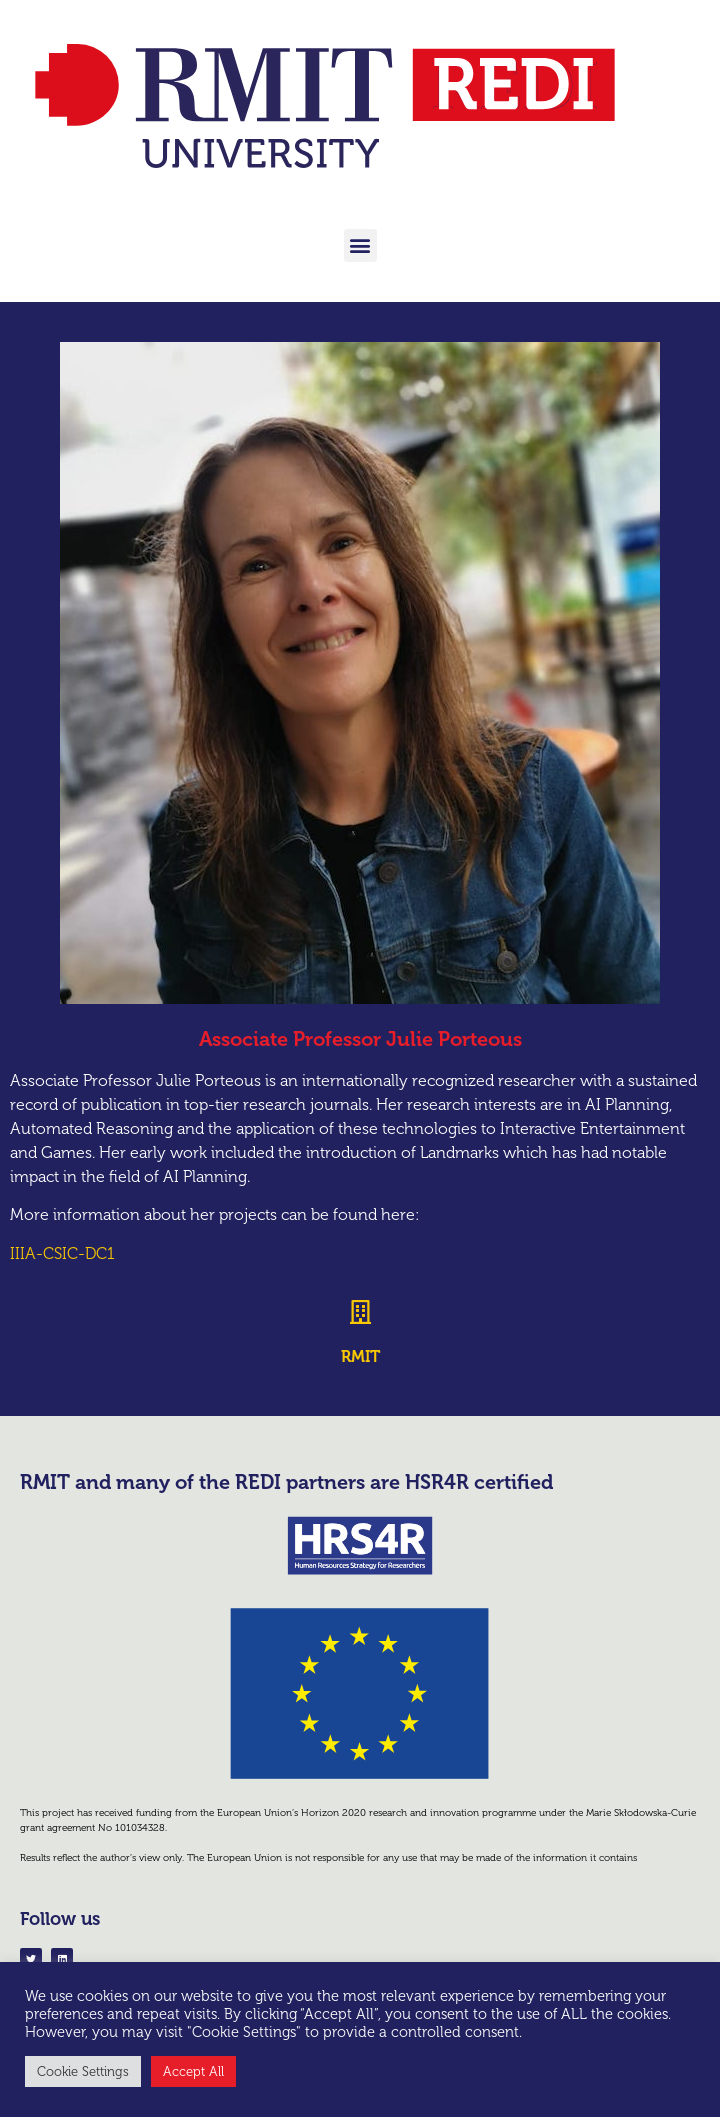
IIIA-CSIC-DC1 (62, 1253)
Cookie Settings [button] (83, 2071)
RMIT (360, 1356)
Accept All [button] (193, 2071)
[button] (360, 245)
